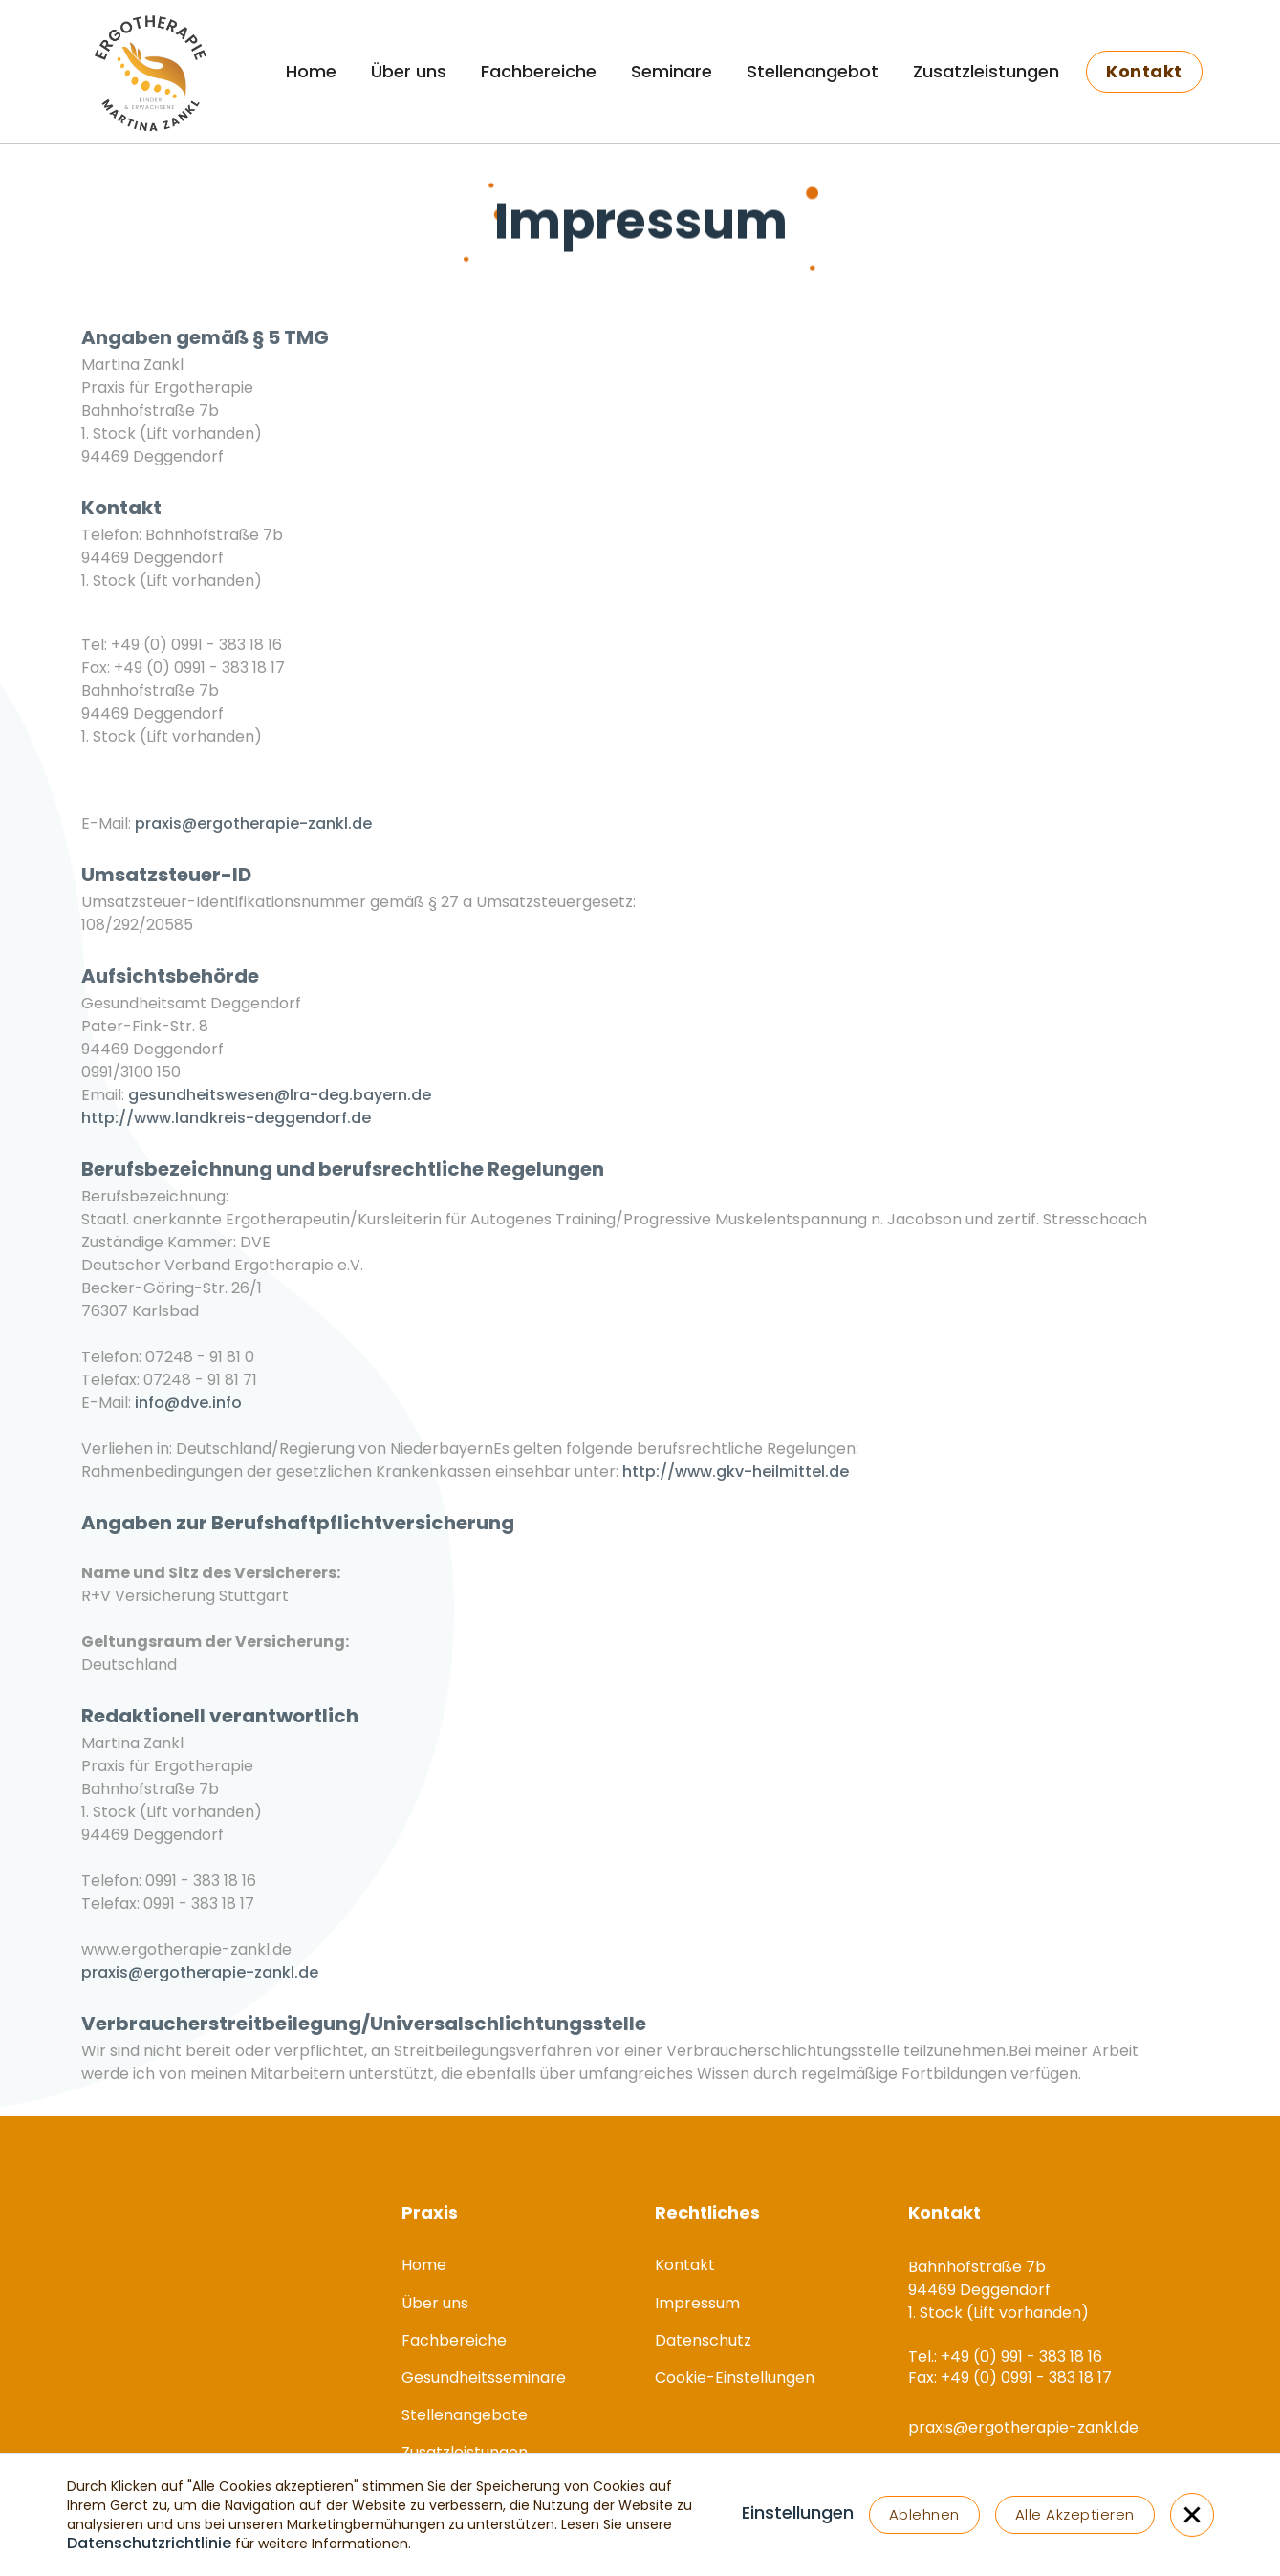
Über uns (408, 71)
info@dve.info (188, 1413)
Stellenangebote (464, 2415)
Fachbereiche (539, 71)
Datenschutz (703, 2340)
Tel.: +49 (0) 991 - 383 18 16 (178, 634)
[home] (149, 72)
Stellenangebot (813, 71)
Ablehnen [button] (924, 2514)
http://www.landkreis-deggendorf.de (226, 1128)
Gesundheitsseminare (483, 2378)
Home (311, 71)
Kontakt (685, 2265)
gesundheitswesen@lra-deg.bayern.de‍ (279, 1105)
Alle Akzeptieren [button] (1075, 2514)
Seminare (671, 71)
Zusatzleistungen (986, 71)
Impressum (697, 2303)
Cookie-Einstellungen (734, 2378)
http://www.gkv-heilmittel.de (735, 1482)
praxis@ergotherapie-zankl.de (253, 834)
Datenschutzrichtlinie (149, 2543)
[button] (798, 2514)
